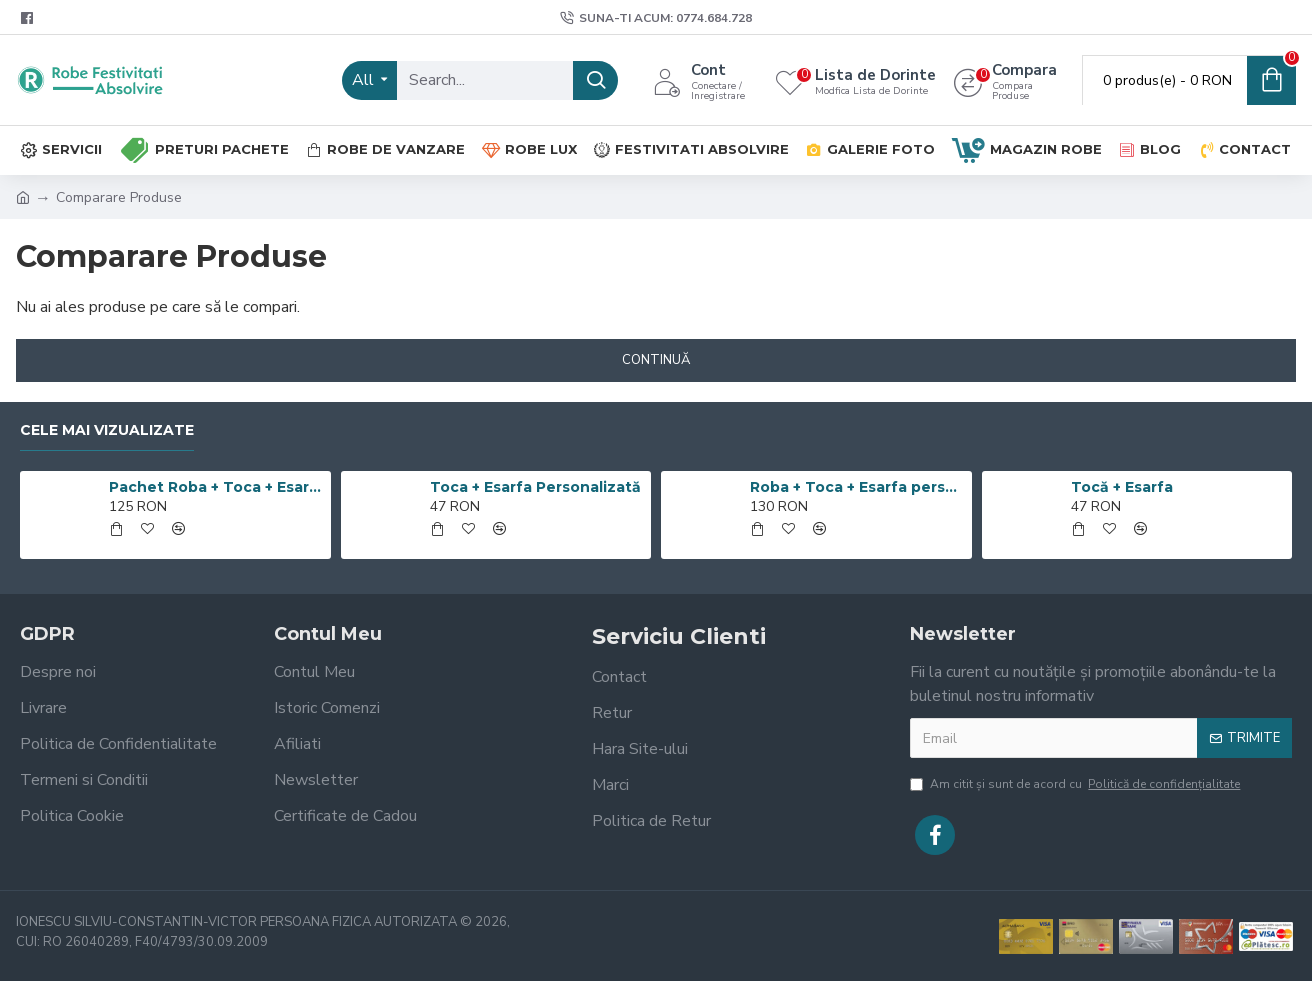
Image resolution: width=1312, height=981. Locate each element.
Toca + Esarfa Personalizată (535, 487)
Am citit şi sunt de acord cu (1076, 784)
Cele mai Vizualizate (107, 430)
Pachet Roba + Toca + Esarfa (216, 487)
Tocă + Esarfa (1122, 487)
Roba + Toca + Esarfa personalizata (857, 487)
